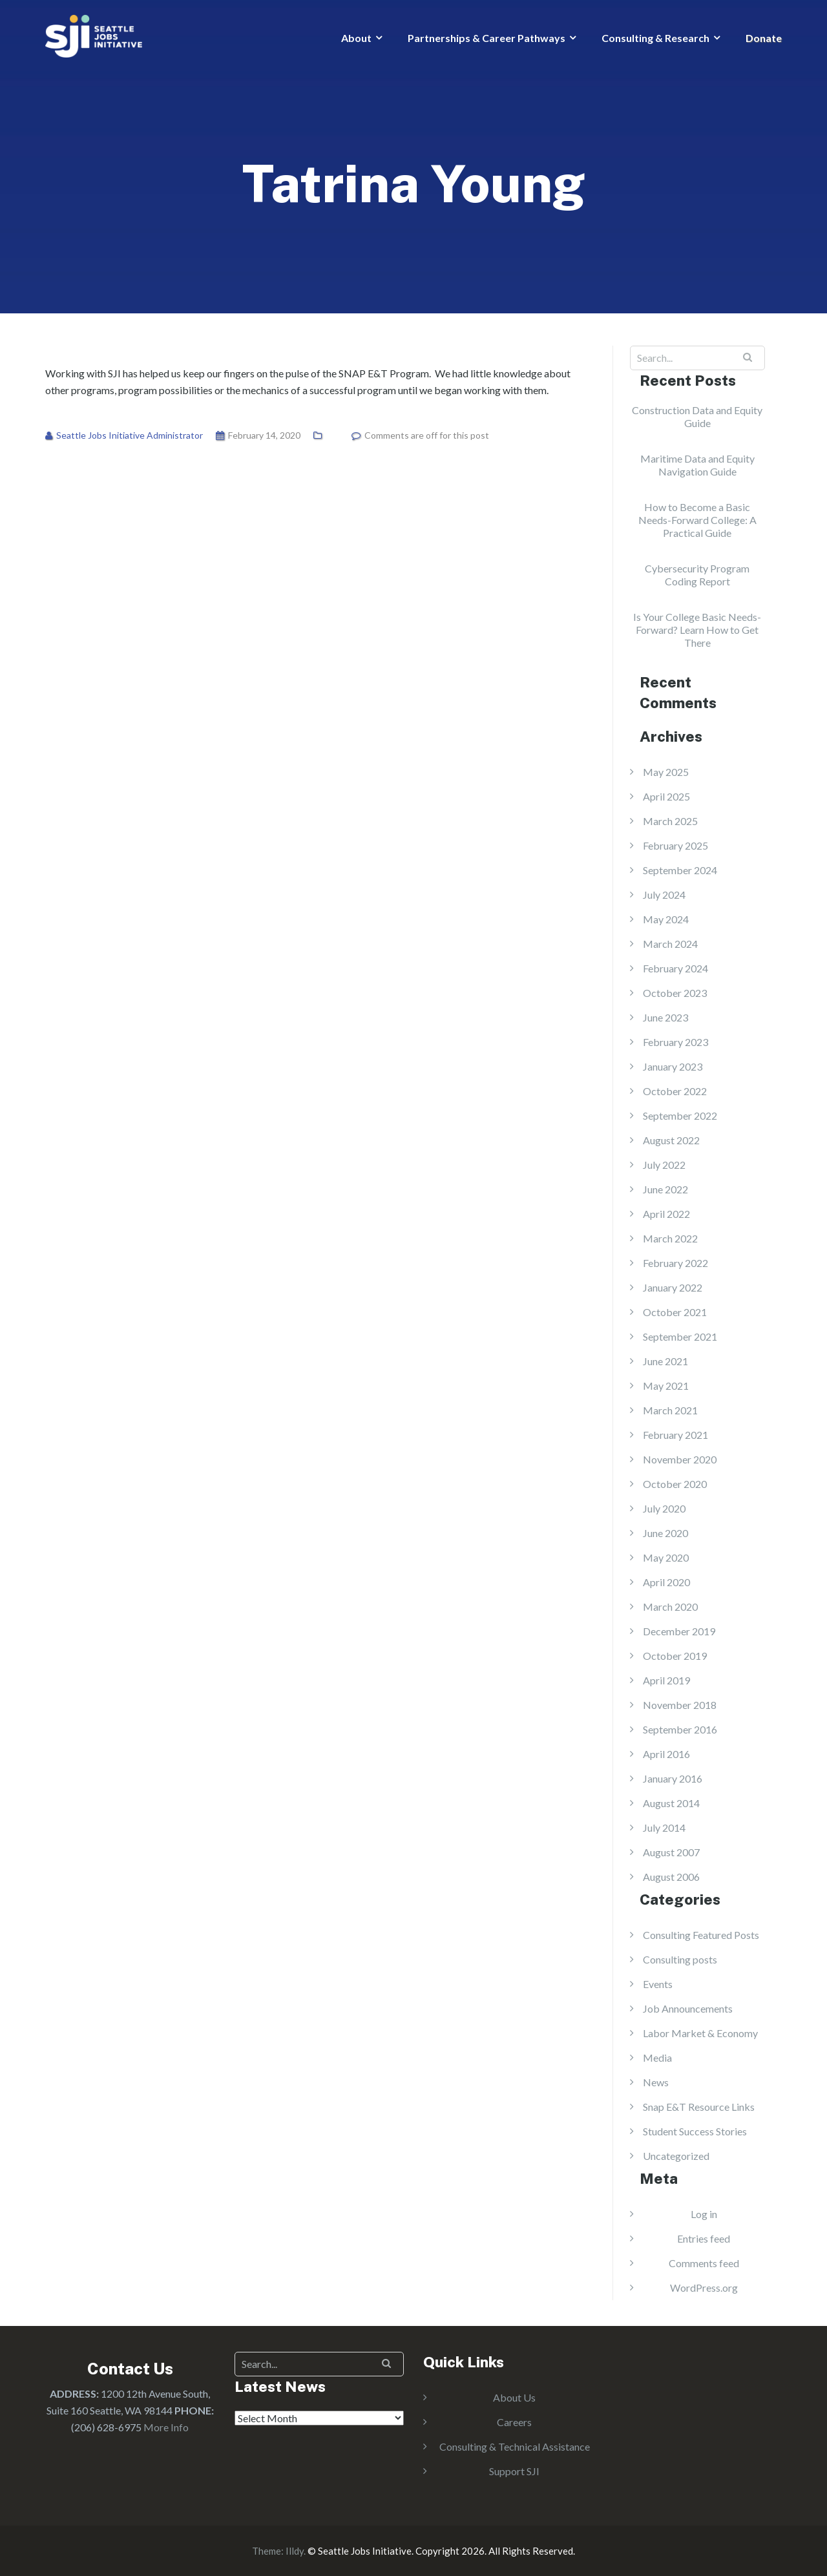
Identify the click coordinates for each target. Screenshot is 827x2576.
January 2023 (672, 1066)
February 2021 (675, 1435)
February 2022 (675, 1263)
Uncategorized (676, 2156)
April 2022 (666, 1214)
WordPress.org (704, 2287)
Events (658, 1984)
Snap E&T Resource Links (699, 2106)
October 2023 (675, 993)
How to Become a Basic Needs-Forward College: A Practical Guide (697, 520)
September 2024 (680, 870)
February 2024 (675, 968)
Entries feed (703, 2238)
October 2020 (675, 1484)
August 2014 (671, 1803)
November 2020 (680, 1459)
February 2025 (675, 845)
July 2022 (664, 1164)
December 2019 (679, 1631)
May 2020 (666, 1557)
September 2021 (680, 1336)
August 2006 (671, 1876)
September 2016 (680, 1729)
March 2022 (670, 1238)
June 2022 (665, 1189)
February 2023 (675, 1042)
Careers (514, 2422)
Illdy (295, 2551)
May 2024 (666, 919)
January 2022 (672, 1287)
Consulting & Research (655, 38)
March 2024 (670, 943)
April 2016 (666, 1754)
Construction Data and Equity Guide (697, 416)
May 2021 (666, 1385)
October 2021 (675, 1312)
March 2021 (670, 1410)
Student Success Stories (695, 2131)
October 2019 (675, 1655)
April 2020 (666, 1582)
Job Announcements (688, 2008)
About (356, 38)
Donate (764, 38)
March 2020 (670, 1606)
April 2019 (666, 1680)
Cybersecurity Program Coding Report (697, 574)
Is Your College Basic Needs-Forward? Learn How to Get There (697, 630)
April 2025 (666, 796)
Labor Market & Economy (700, 2033)
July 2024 (664, 894)
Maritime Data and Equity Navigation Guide (697, 464)
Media (657, 2057)
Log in (704, 2214)
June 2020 (665, 1533)
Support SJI (514, 2471)
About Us (514, 2397)
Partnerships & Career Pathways (486, 38)
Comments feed (704, 2263)
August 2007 (671, 1852)
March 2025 (670, 821)
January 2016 (672, 1778)
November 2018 (680, 1705)
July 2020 (664, 1508)
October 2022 (675, 1091)
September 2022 (680, 1115)
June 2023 (665, 1017)
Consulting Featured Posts (701, 1935)
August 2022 (671, 1140)
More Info (166, 2427)
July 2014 (664, 1827)
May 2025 (666, 772)
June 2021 (665, 1361)
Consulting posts (680, 1959)
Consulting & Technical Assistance (514, 2446)
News (656, 2082)
